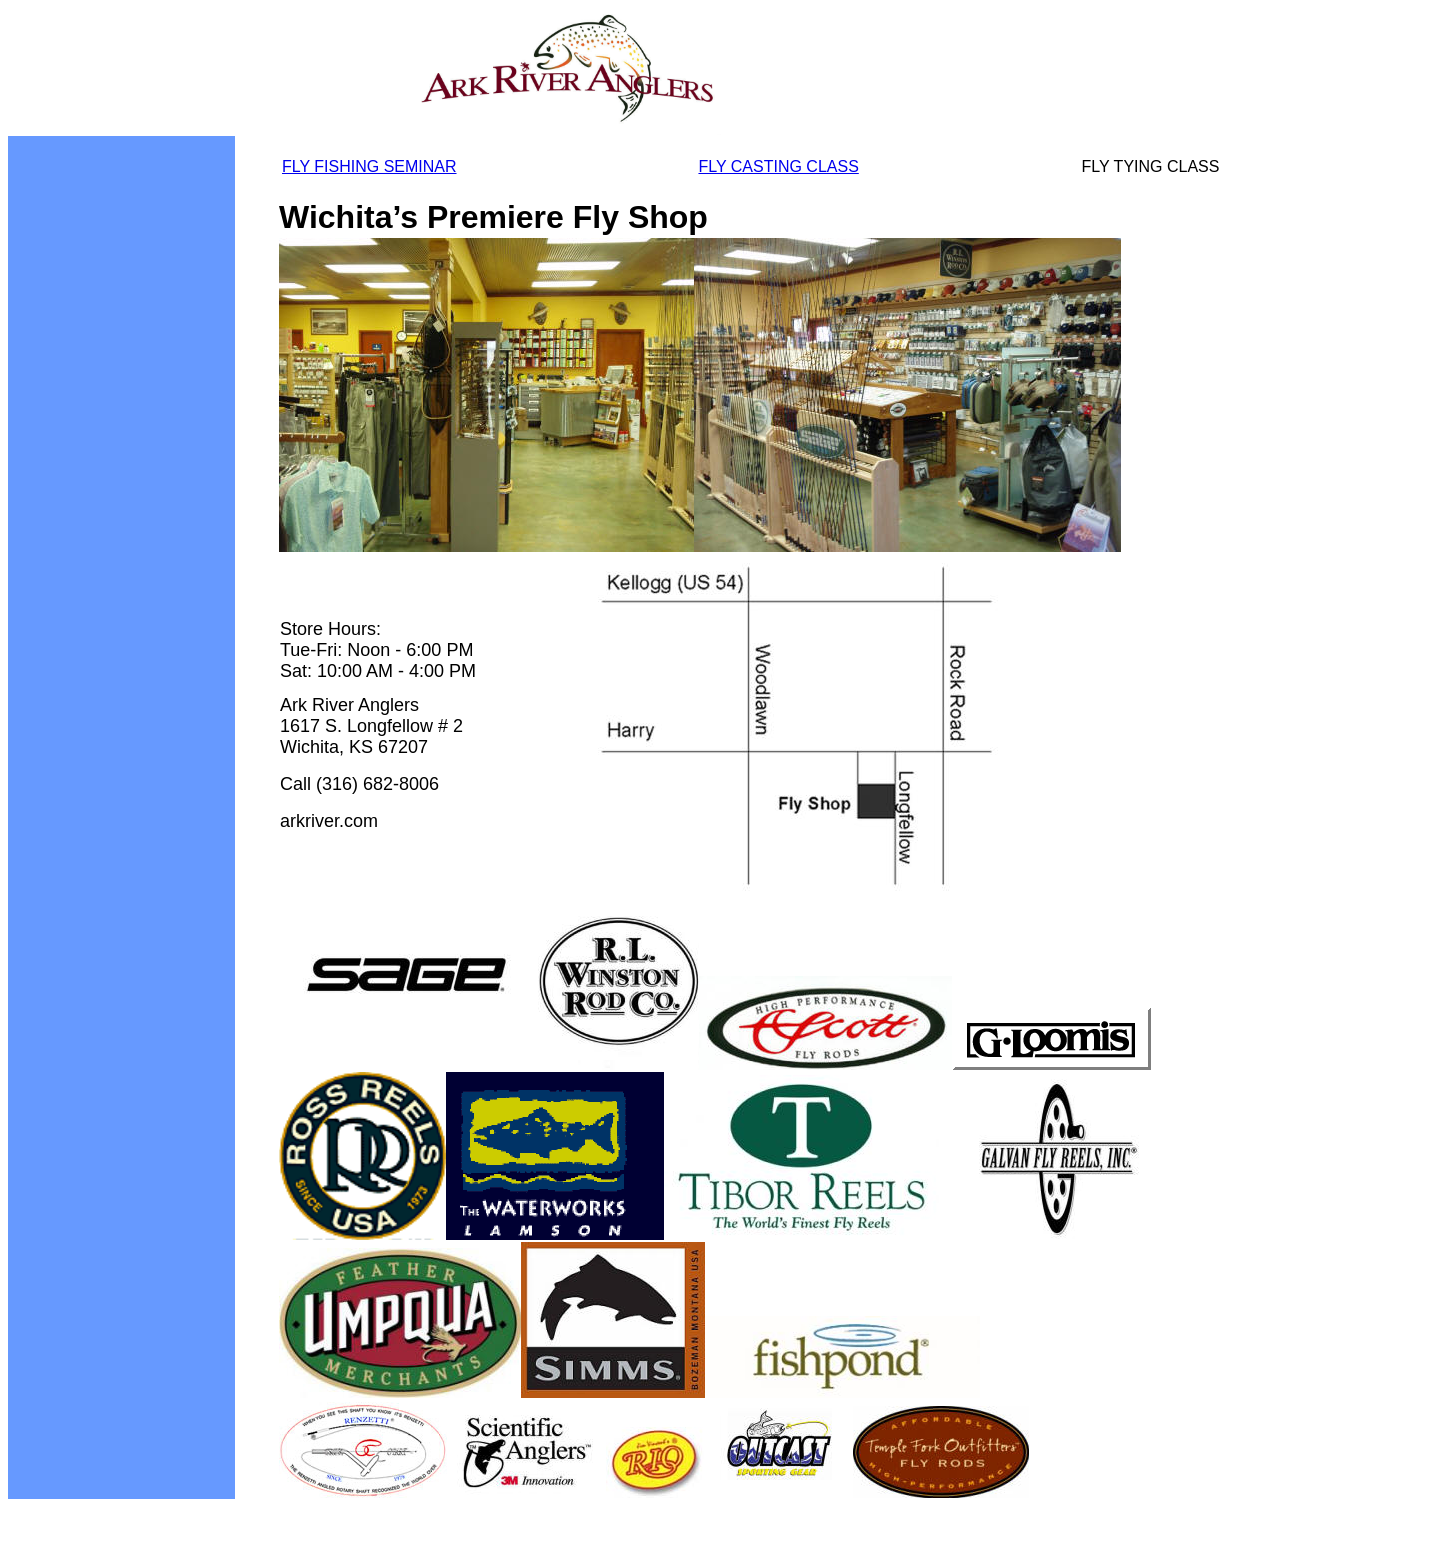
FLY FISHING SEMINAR (369, 166)
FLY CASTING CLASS (778, 166)
